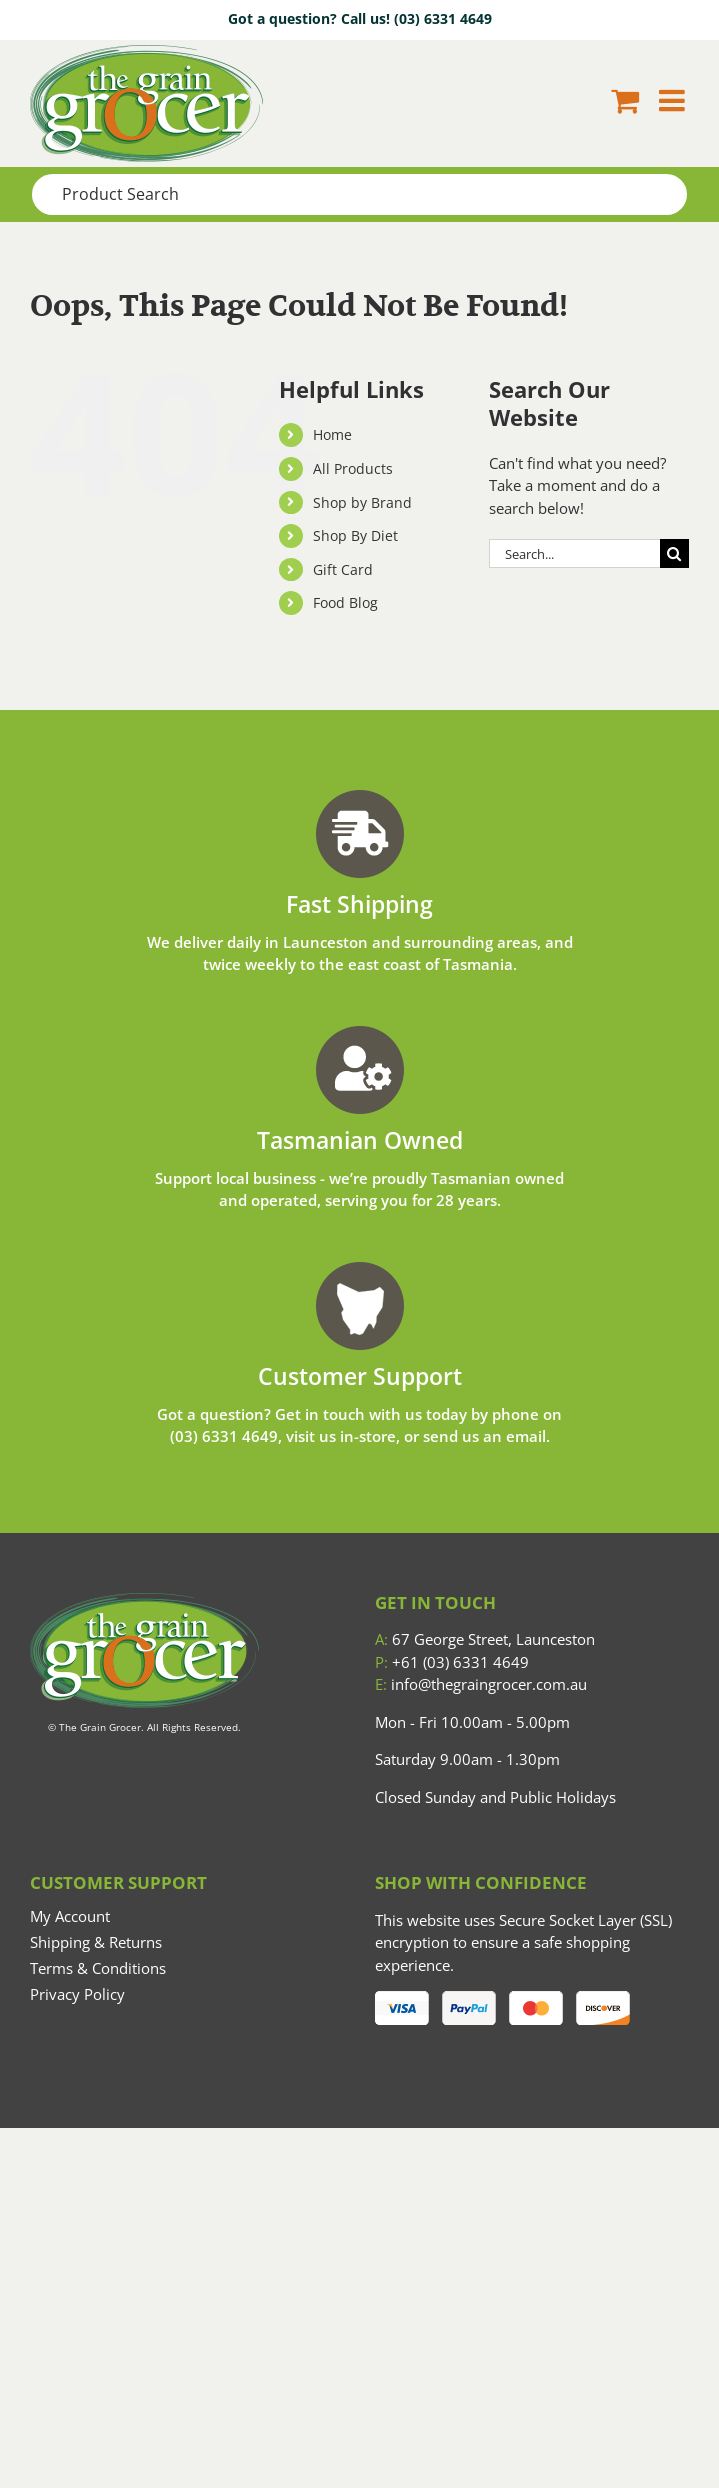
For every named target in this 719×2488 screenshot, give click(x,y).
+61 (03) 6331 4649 (452, 1662)
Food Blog (345, 602)
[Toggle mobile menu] (674, 100)
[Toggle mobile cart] (625, 100)
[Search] (674, 553)
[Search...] (574, 553)
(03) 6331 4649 (443, 18)
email (526, 1436)
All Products (353, 468)
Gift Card (343, 569)
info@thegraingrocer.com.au (481, 1684)
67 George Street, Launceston (485, 1639)
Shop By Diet (355, 535)
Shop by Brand (362, 502)
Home (332, 434)
